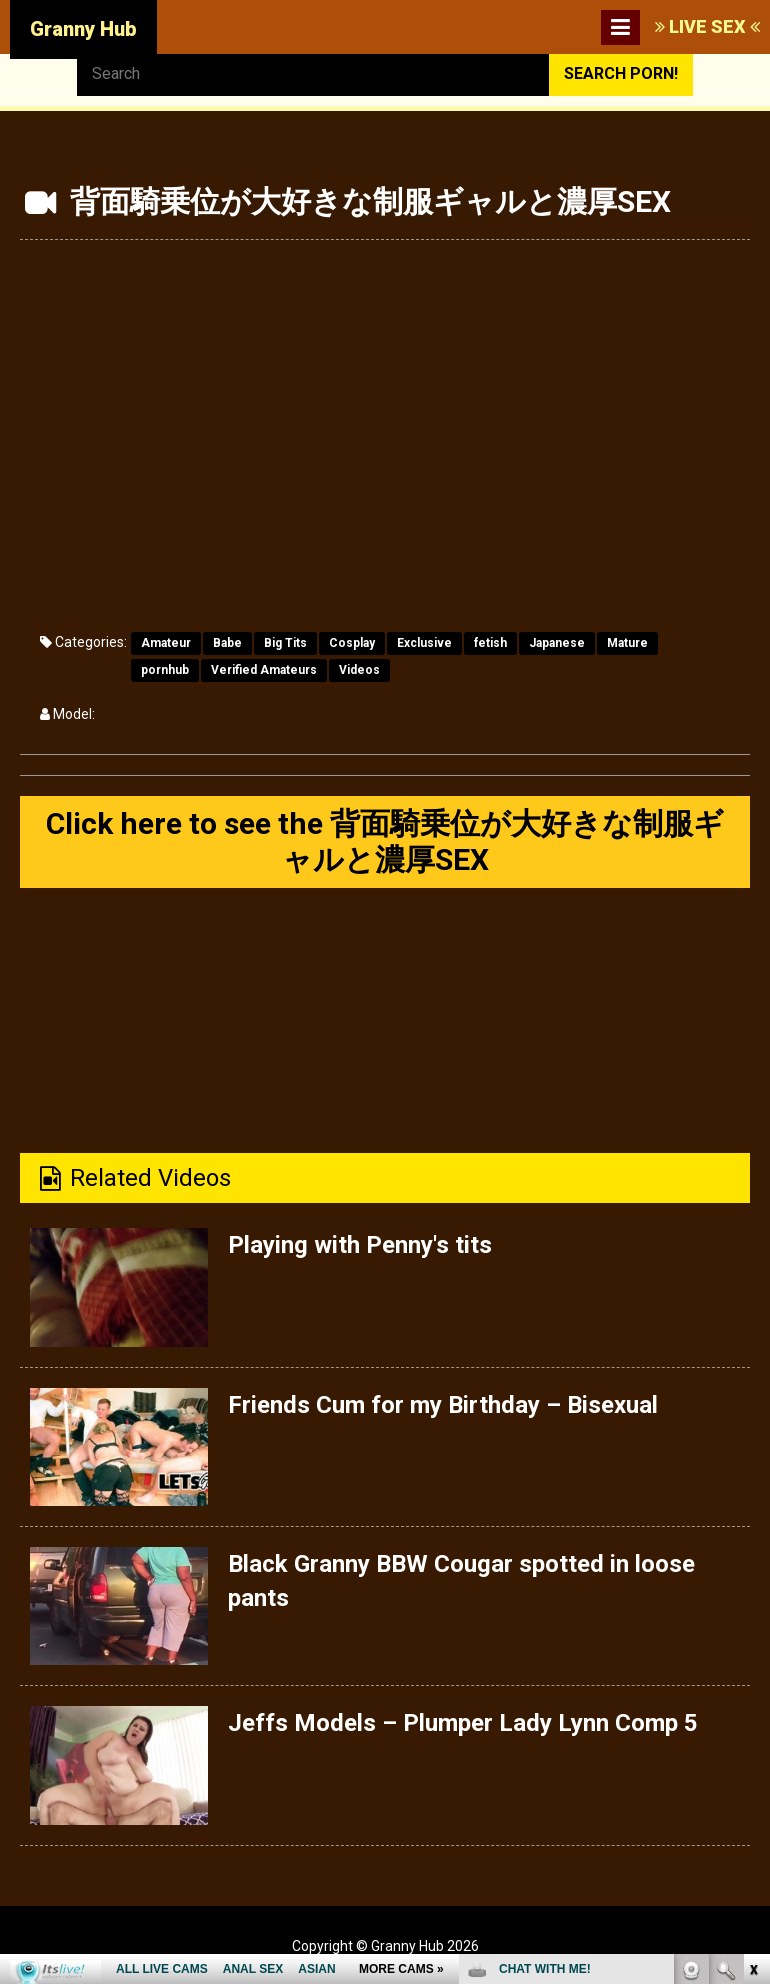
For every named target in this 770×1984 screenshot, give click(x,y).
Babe (227, 643)
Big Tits (285, 643)
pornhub (165, 670)
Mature (627, 643)
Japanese (557, 643)
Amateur (166, 643)
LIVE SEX (707, 26)
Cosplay (352, 643)
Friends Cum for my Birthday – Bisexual (443, 1405)
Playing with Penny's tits (360, 1245)
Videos (359, 670)
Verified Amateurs (264, 670)
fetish (490, 643)
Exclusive (424, 643)
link (752, 1671)
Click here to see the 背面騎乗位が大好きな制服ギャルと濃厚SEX (385, 841)
